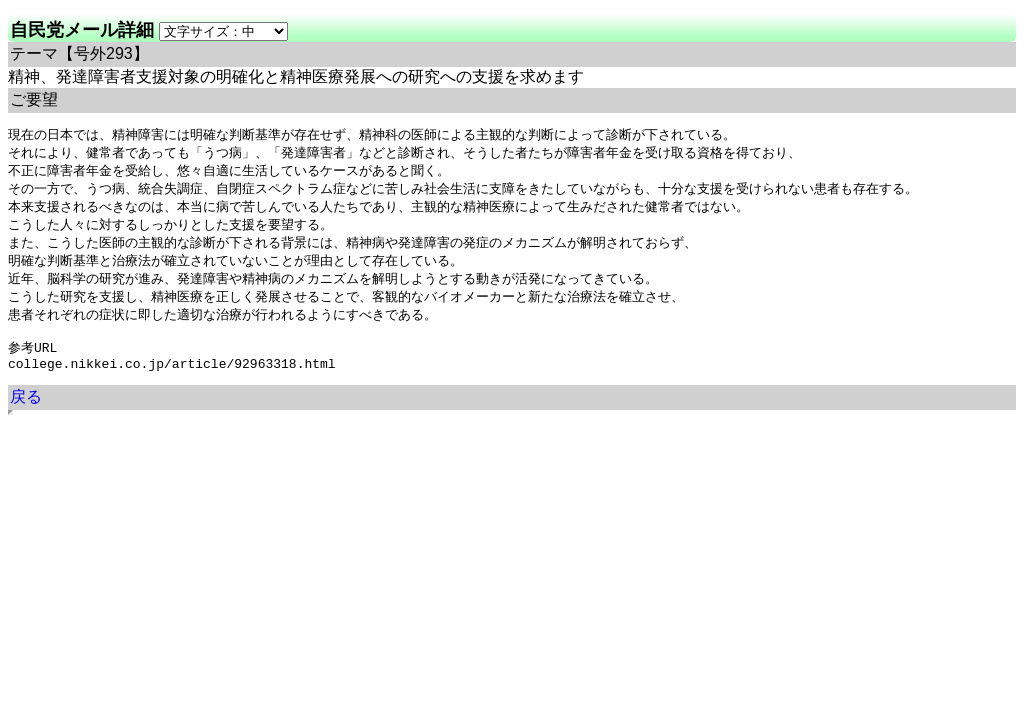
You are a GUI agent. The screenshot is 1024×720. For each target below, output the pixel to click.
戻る (26, 414)
